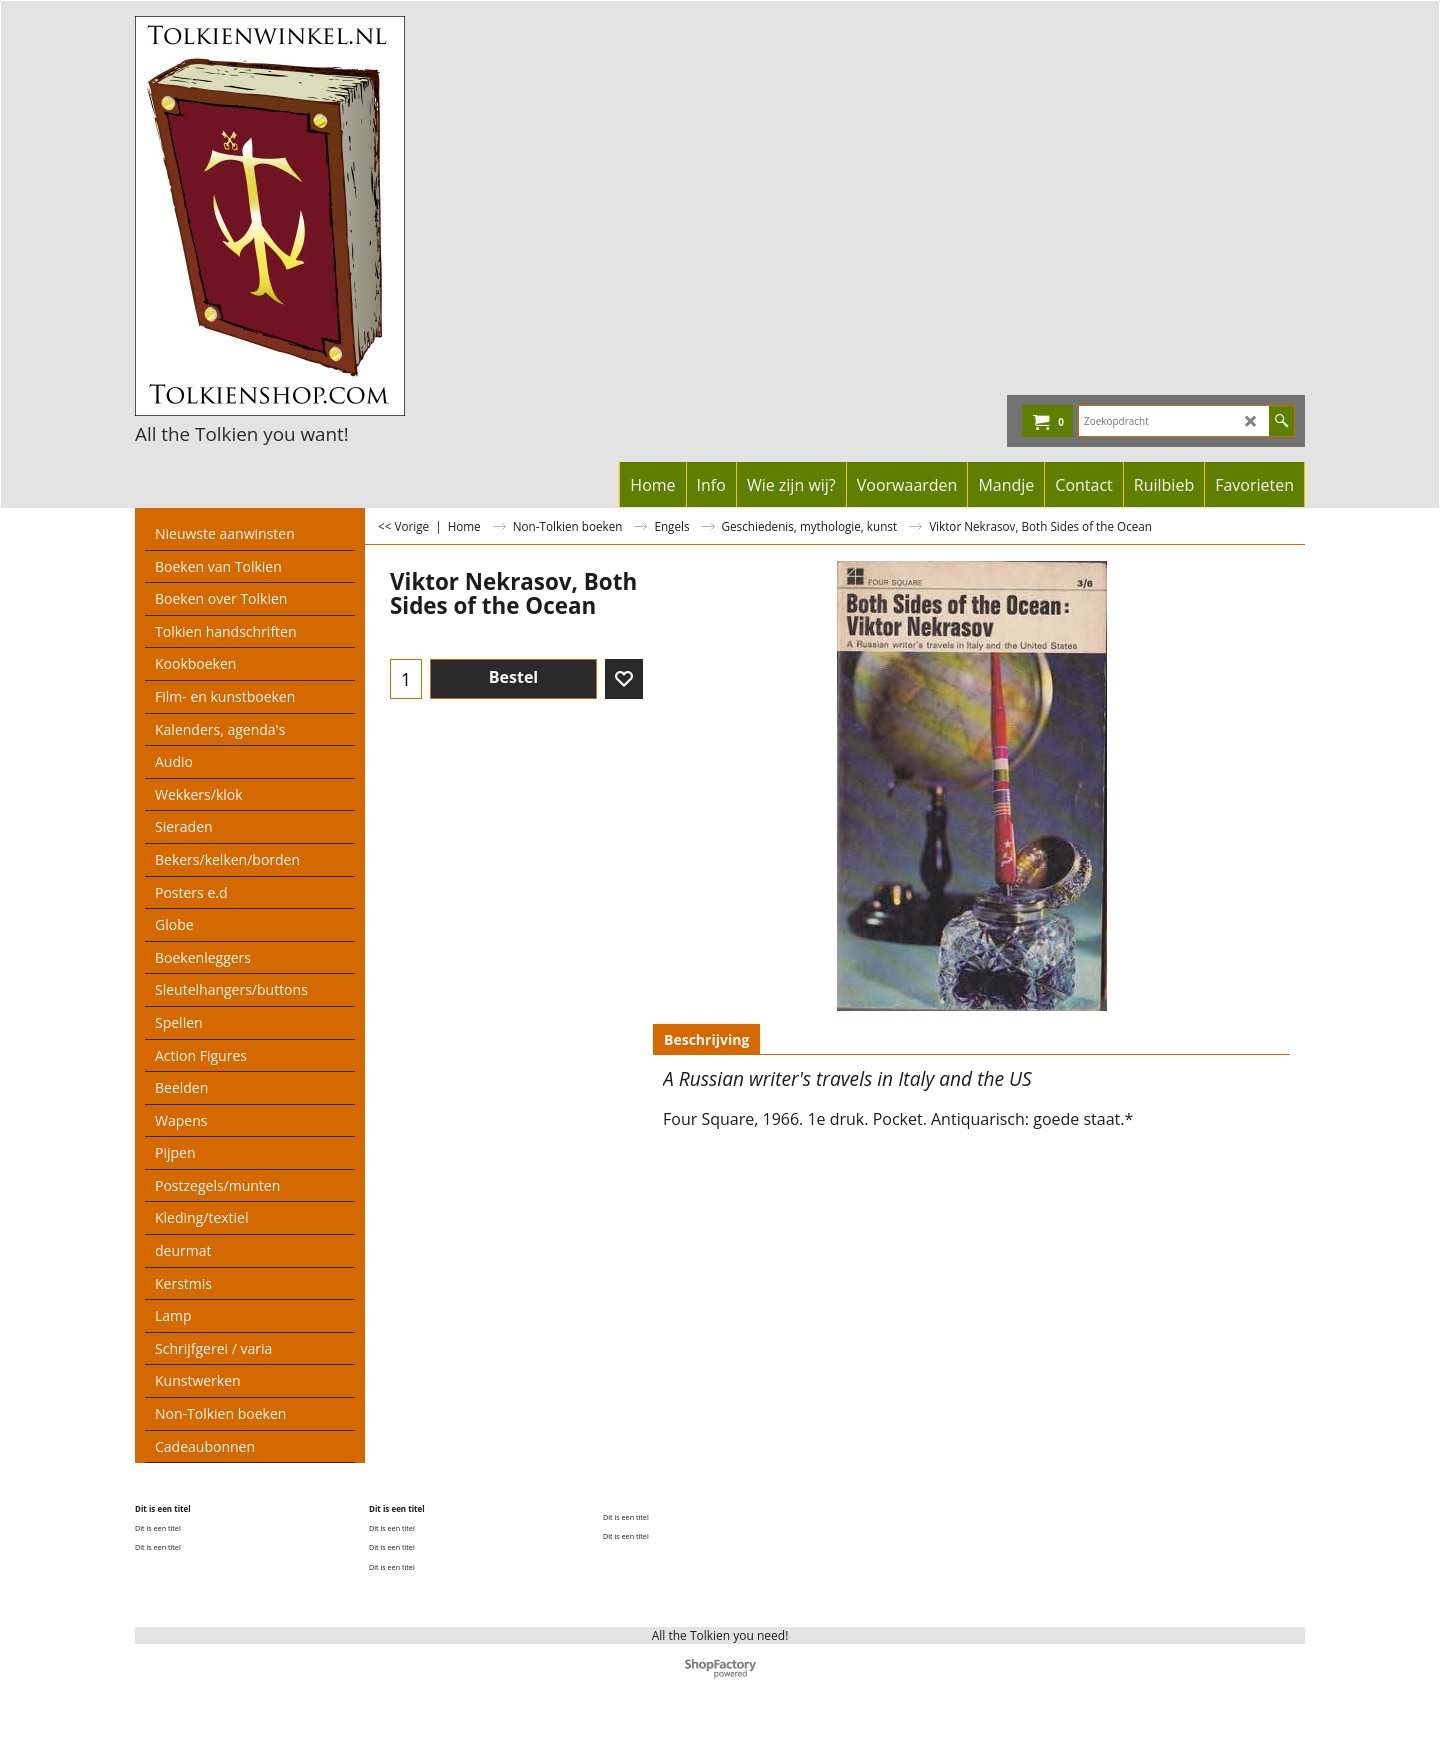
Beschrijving (706, 1039)
